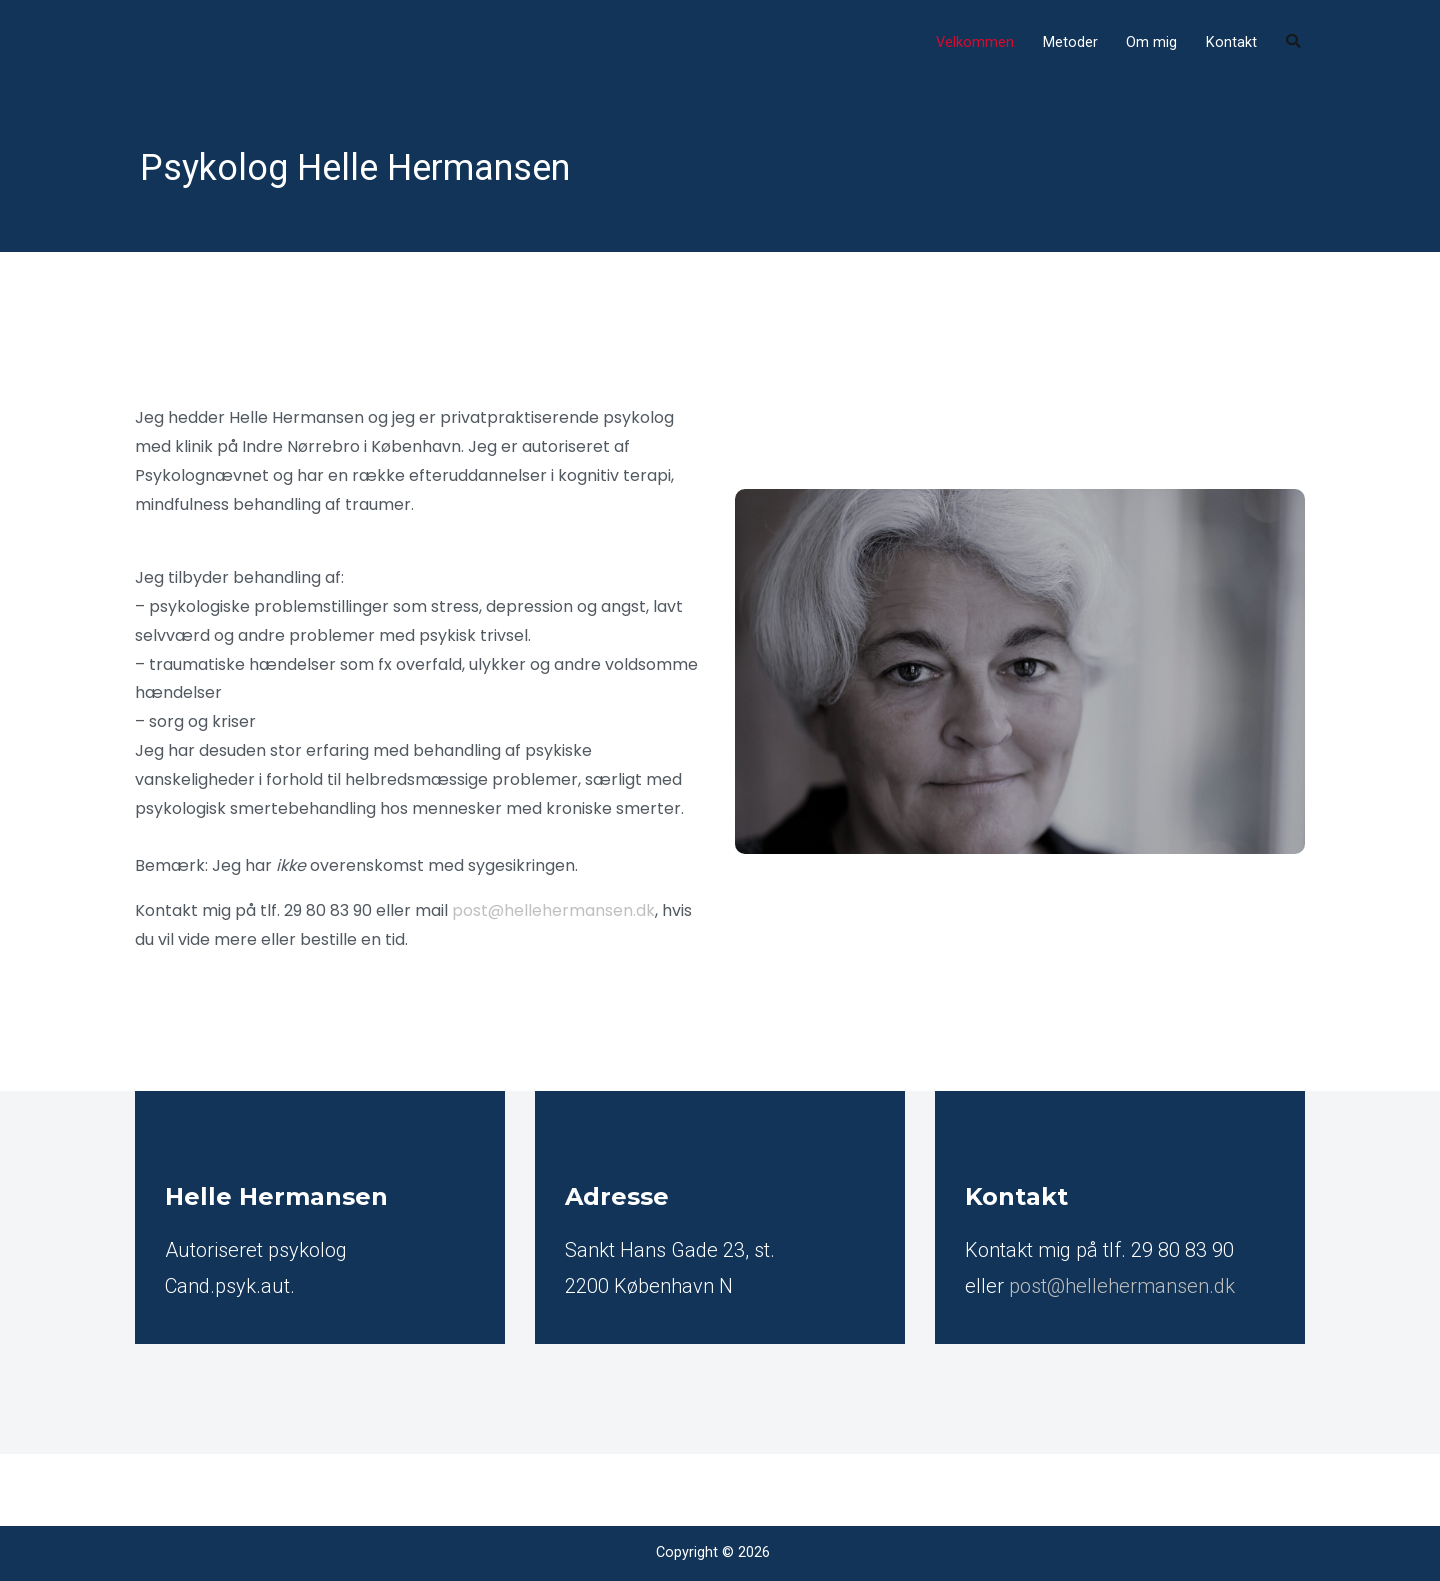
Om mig (1151, 42)
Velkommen (975, 42)
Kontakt (1231, 42)
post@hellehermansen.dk (553, 910)
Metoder (1070, 42)
